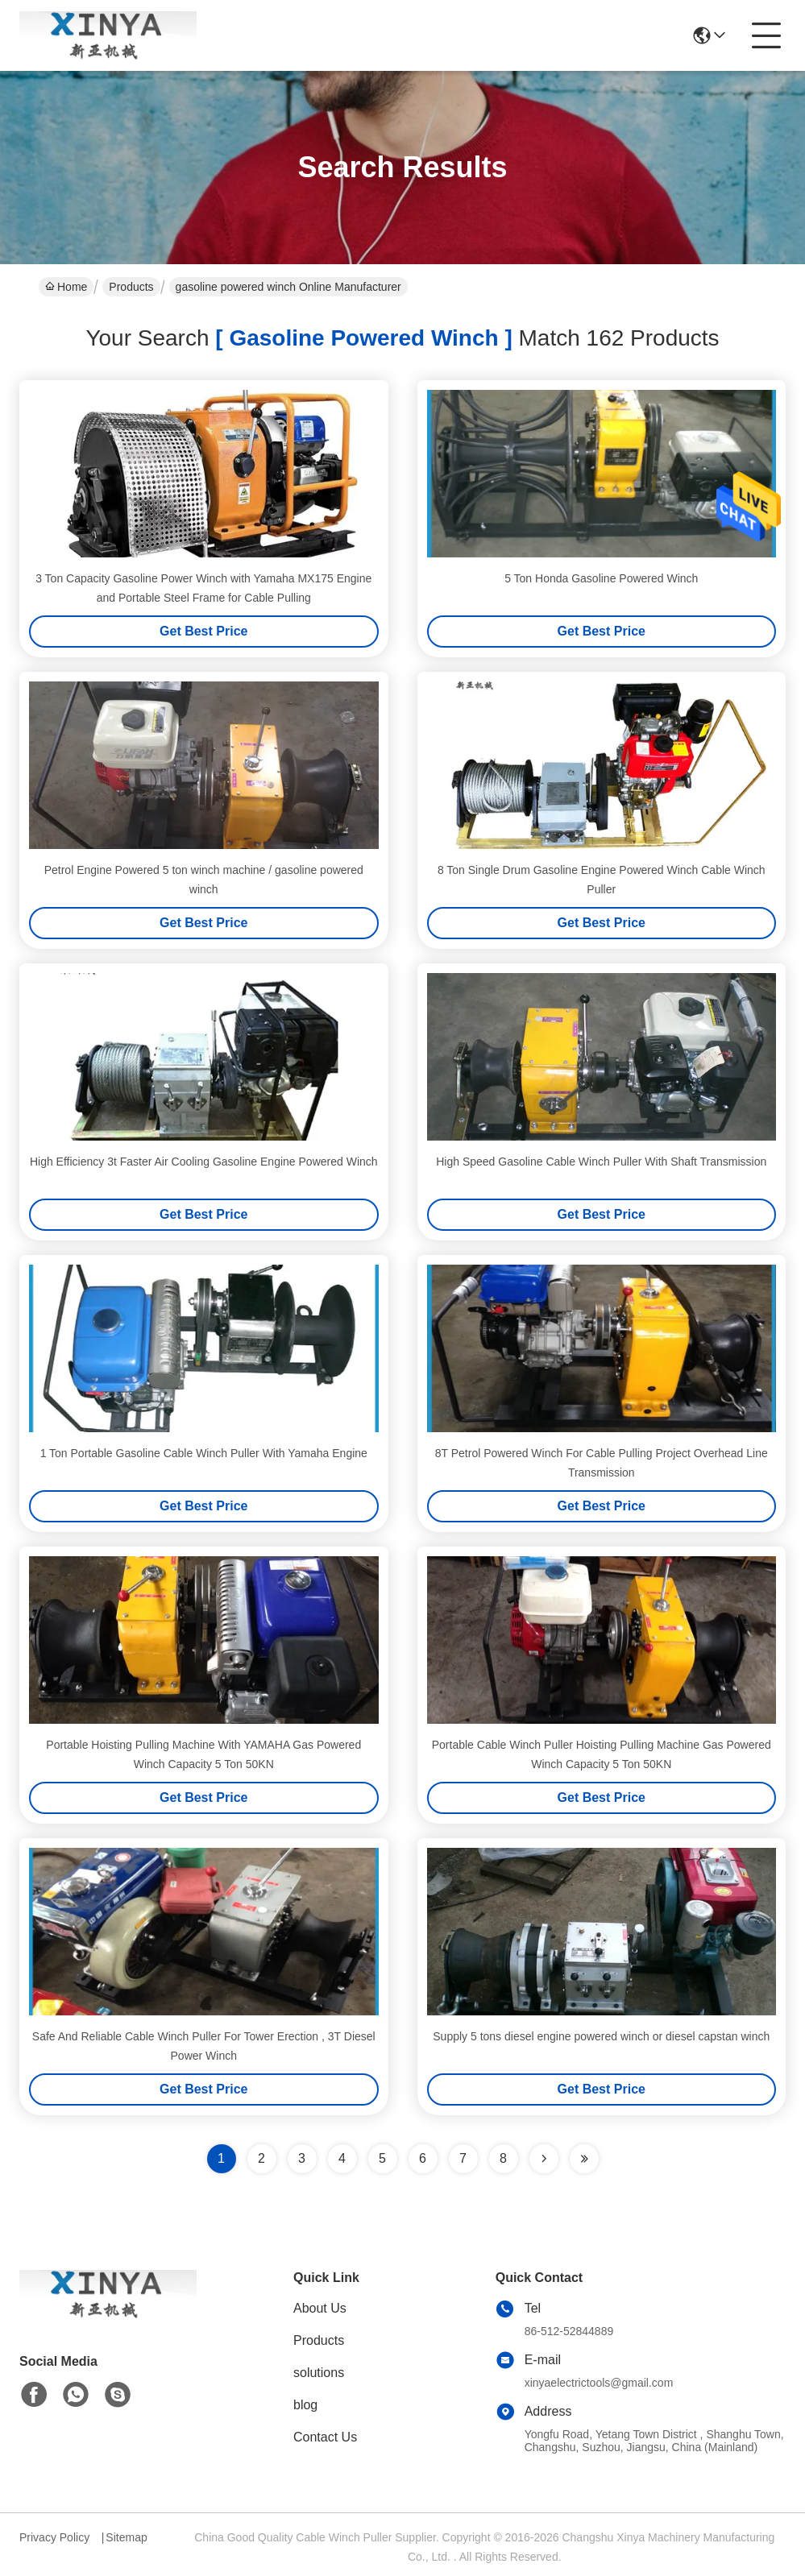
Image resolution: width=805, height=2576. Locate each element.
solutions (318, 2372)
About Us (319, 2308)
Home (66, 286)
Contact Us (325, 2437)
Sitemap (126, 2537)
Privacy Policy (54, 2537)
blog (305, 2405)
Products (131, 286)
